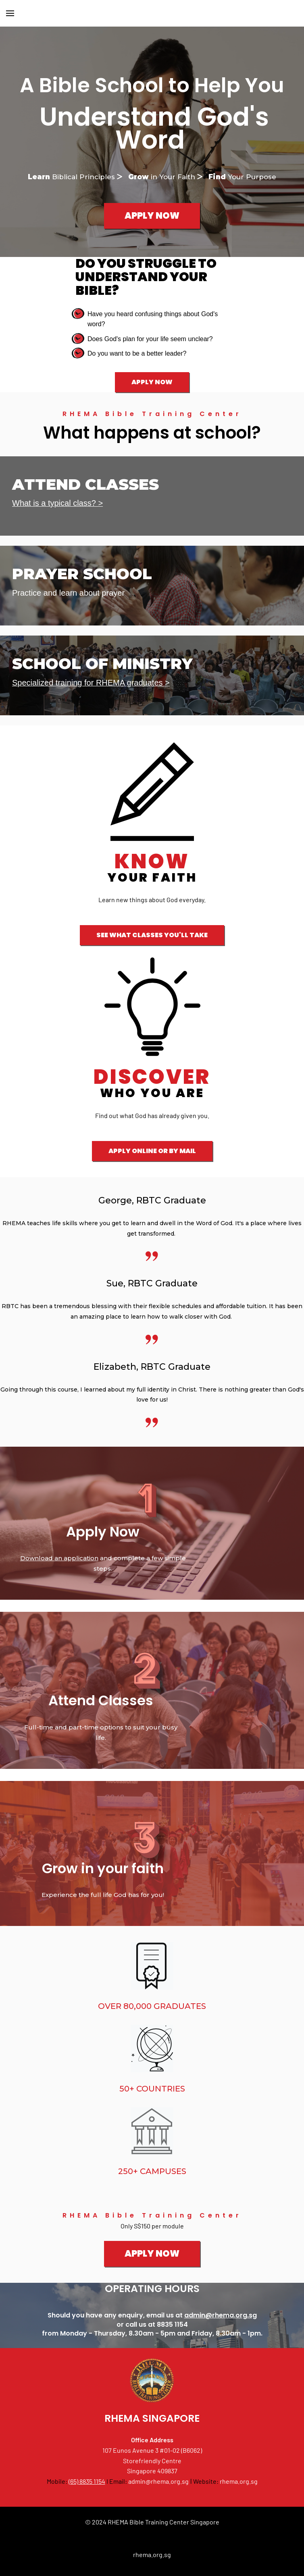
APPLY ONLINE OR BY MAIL (152, 1150)
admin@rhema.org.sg (220, 2315)
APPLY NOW (152, 215)
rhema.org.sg (239, 2481)
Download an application (59, 1558)
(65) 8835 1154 (87, 2481)
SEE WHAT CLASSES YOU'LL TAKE (152, 935)
